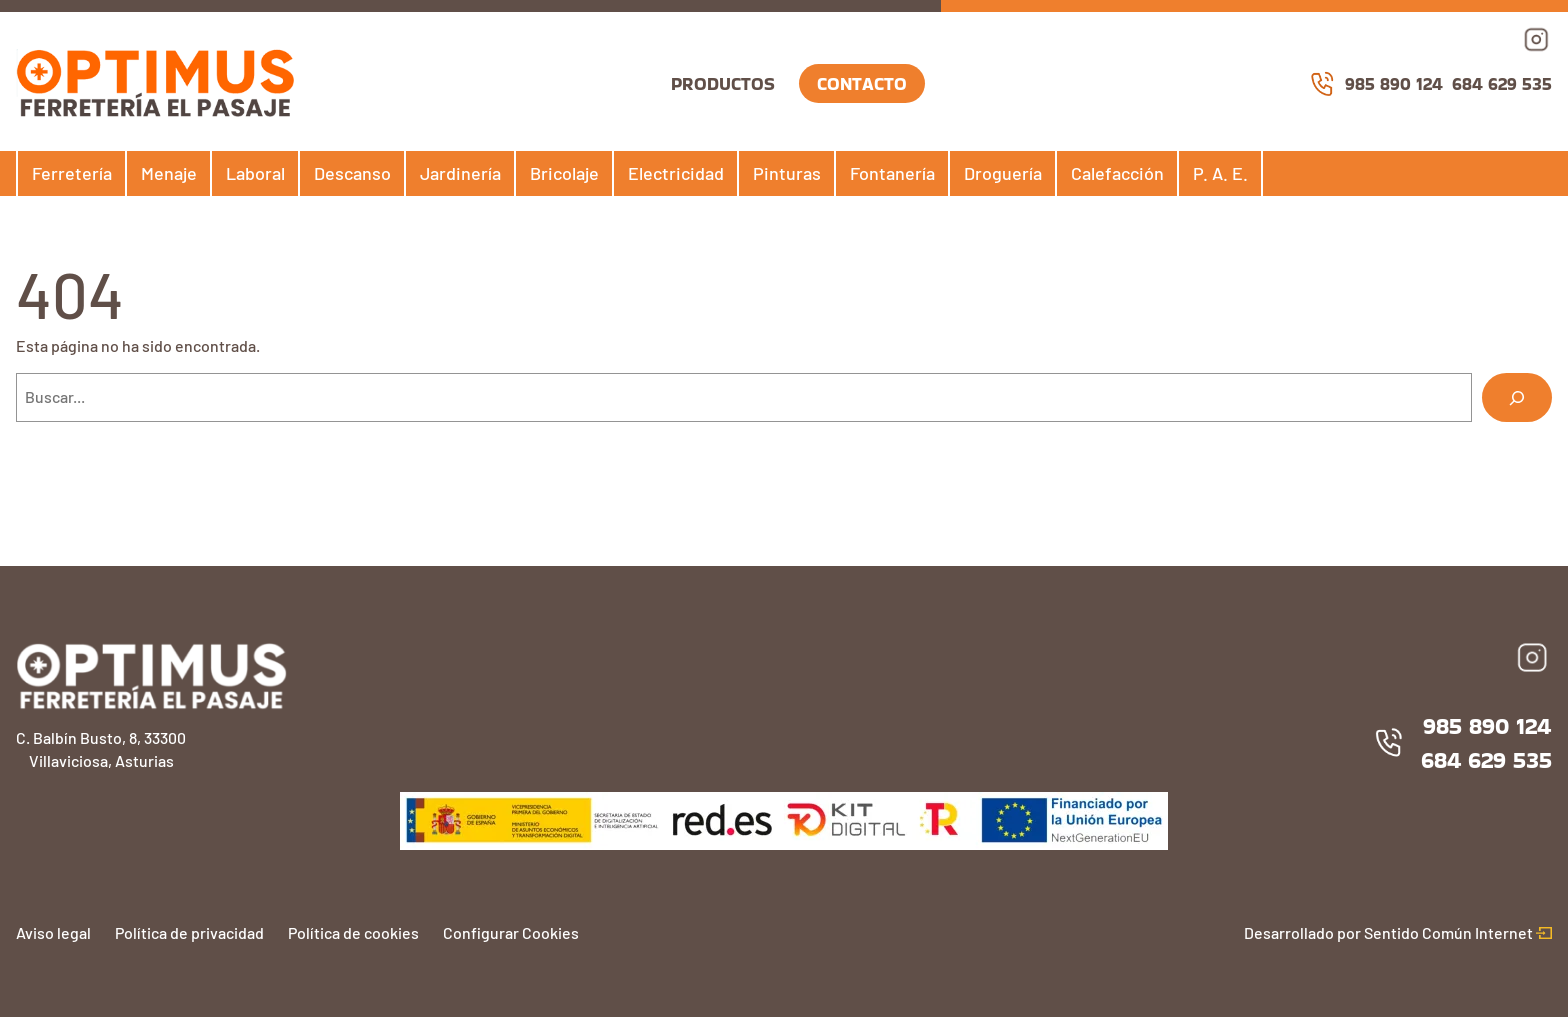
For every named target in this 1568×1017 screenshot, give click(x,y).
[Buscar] (1517, 397)
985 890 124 (1376, 84)
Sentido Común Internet (1458, 932)
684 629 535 (1502, 83)
